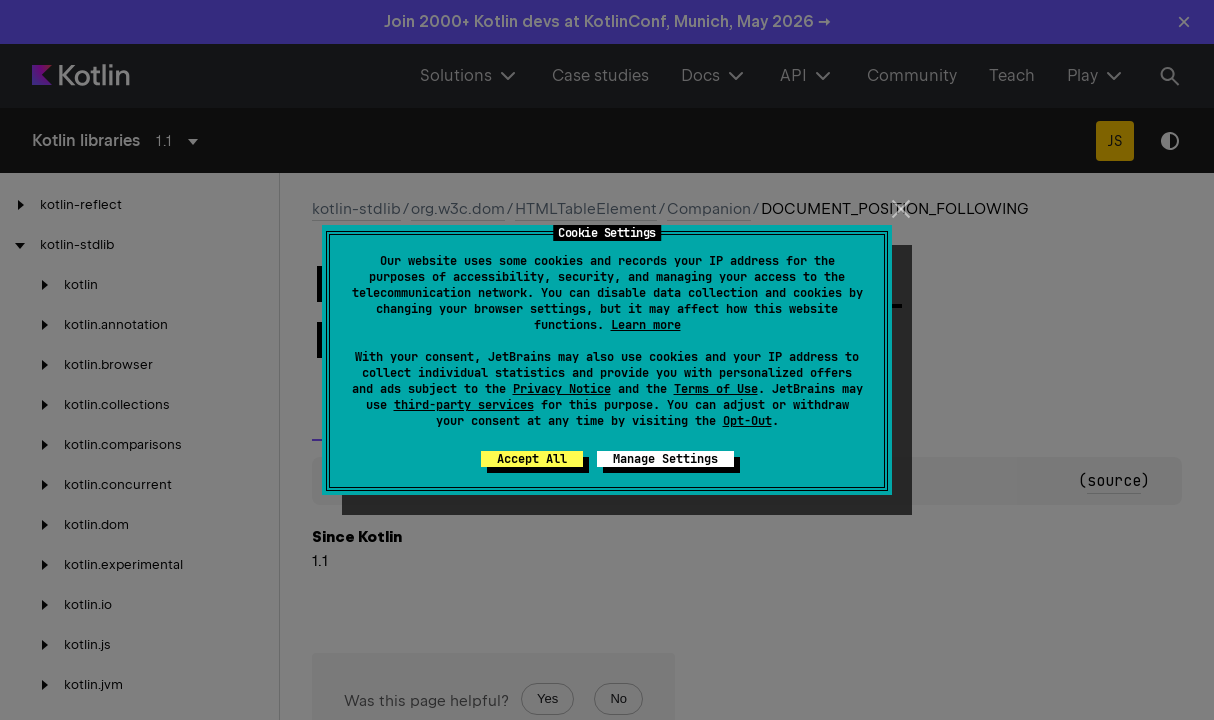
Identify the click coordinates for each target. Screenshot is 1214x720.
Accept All (532, 459)
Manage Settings (665, 459)
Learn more (646, 325)
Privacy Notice (562, 389)
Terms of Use (716, 389)
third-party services (464, 405)
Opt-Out (747, 421)
